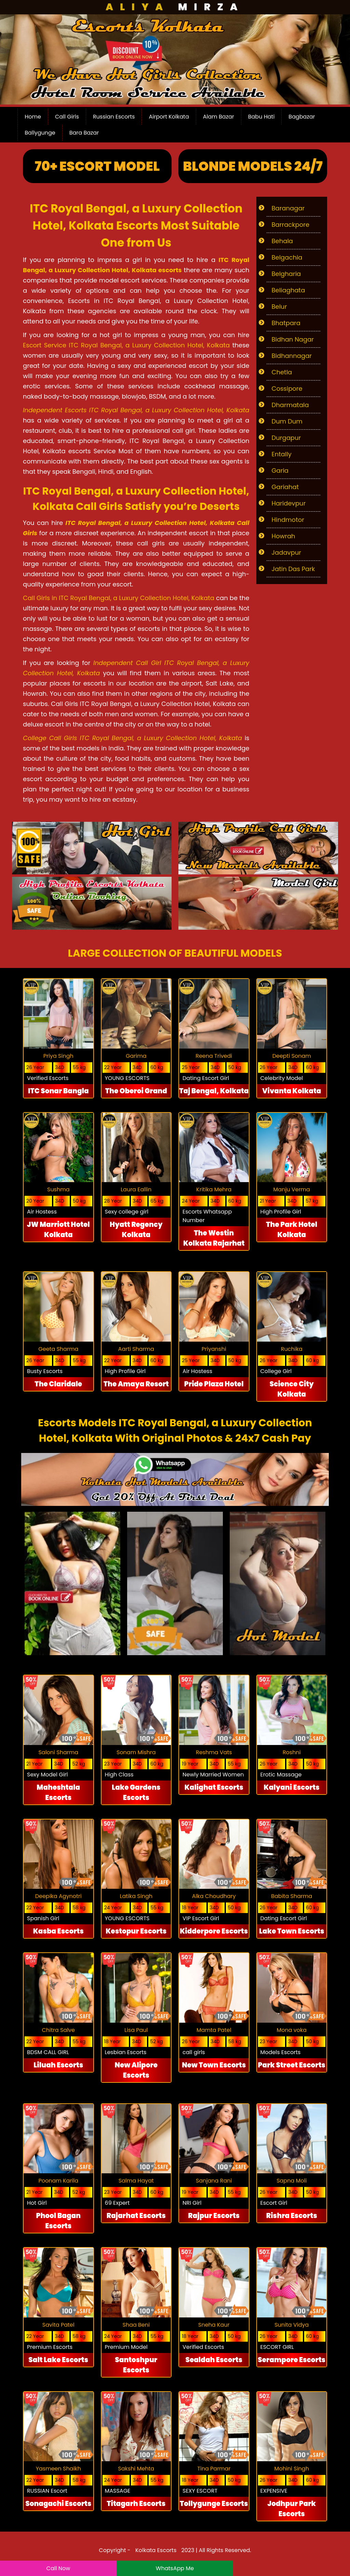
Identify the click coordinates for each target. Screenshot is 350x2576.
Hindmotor (288, 519)
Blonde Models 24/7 (252, 166)
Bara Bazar (84, 133)
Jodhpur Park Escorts (291, 2509)
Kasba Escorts (58, 1931)
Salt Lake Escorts (58, 2360)
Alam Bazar (218, 117)
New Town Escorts (214, 2065)
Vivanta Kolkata (291, 1091)
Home (33, 117)
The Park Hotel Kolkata (291, 1229)
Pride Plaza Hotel (214, 1384)
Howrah (283, 536)
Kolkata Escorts (155, 2550)
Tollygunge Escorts (214, 2503)
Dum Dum (287, 421)
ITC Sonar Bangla (58, 1091)
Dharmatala (290, 405)
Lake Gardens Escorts (136, 1792)
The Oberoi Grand (136, 1091)
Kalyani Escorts (292, 1787)
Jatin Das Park (293, 569)
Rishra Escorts (291, 2215)
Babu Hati (261, 117)
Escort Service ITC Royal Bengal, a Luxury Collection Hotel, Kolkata (126, 345)
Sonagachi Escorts (58, 2503)
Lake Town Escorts (291, 1931)
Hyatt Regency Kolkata (136, 1229)
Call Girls (67, 117)
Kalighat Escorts (214, 1787)
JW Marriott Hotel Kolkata (58, 1229)
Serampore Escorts (291, 2360)
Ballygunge (40, 133)
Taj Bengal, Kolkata (213, 1091)
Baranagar (288, 208)
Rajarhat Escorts (136, 2215)
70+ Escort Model (97, 166)
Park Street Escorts (291, 2065)
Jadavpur (286, 552)
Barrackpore (291, 224)
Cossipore (287, 388)
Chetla (282, 372)
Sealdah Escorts (213, 2360)
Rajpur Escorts (214, 2215)
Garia (280, 470)
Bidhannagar (292, 355)
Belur (279, 306)
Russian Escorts (114, 117)
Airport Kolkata (169, 117)
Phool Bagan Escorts (58, 2221)
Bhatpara (286, 323)
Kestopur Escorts (136, 1931)
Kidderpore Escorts (214, 1931)
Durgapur (286, 437)
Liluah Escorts (58, 2065)
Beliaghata (288, 290)
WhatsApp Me (175, 2568)
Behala (282, 241)
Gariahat (285, 487)
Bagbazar (301, 117)
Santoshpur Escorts (136, 2365)
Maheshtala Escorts (58, 1792)
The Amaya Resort (136, 1384)
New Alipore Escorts (136, 2070)
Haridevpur (289, 503)
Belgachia (287, 257)
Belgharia (286, 273)
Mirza (175, 7)
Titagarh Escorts (136, 2503)
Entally (282, 454)
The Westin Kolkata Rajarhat (214, 1238)
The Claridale (58, 1384)
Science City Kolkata (292, 1389)
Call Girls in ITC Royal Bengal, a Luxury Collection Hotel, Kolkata (118, 598)
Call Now (58, 2568)
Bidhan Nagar (293, 339)
